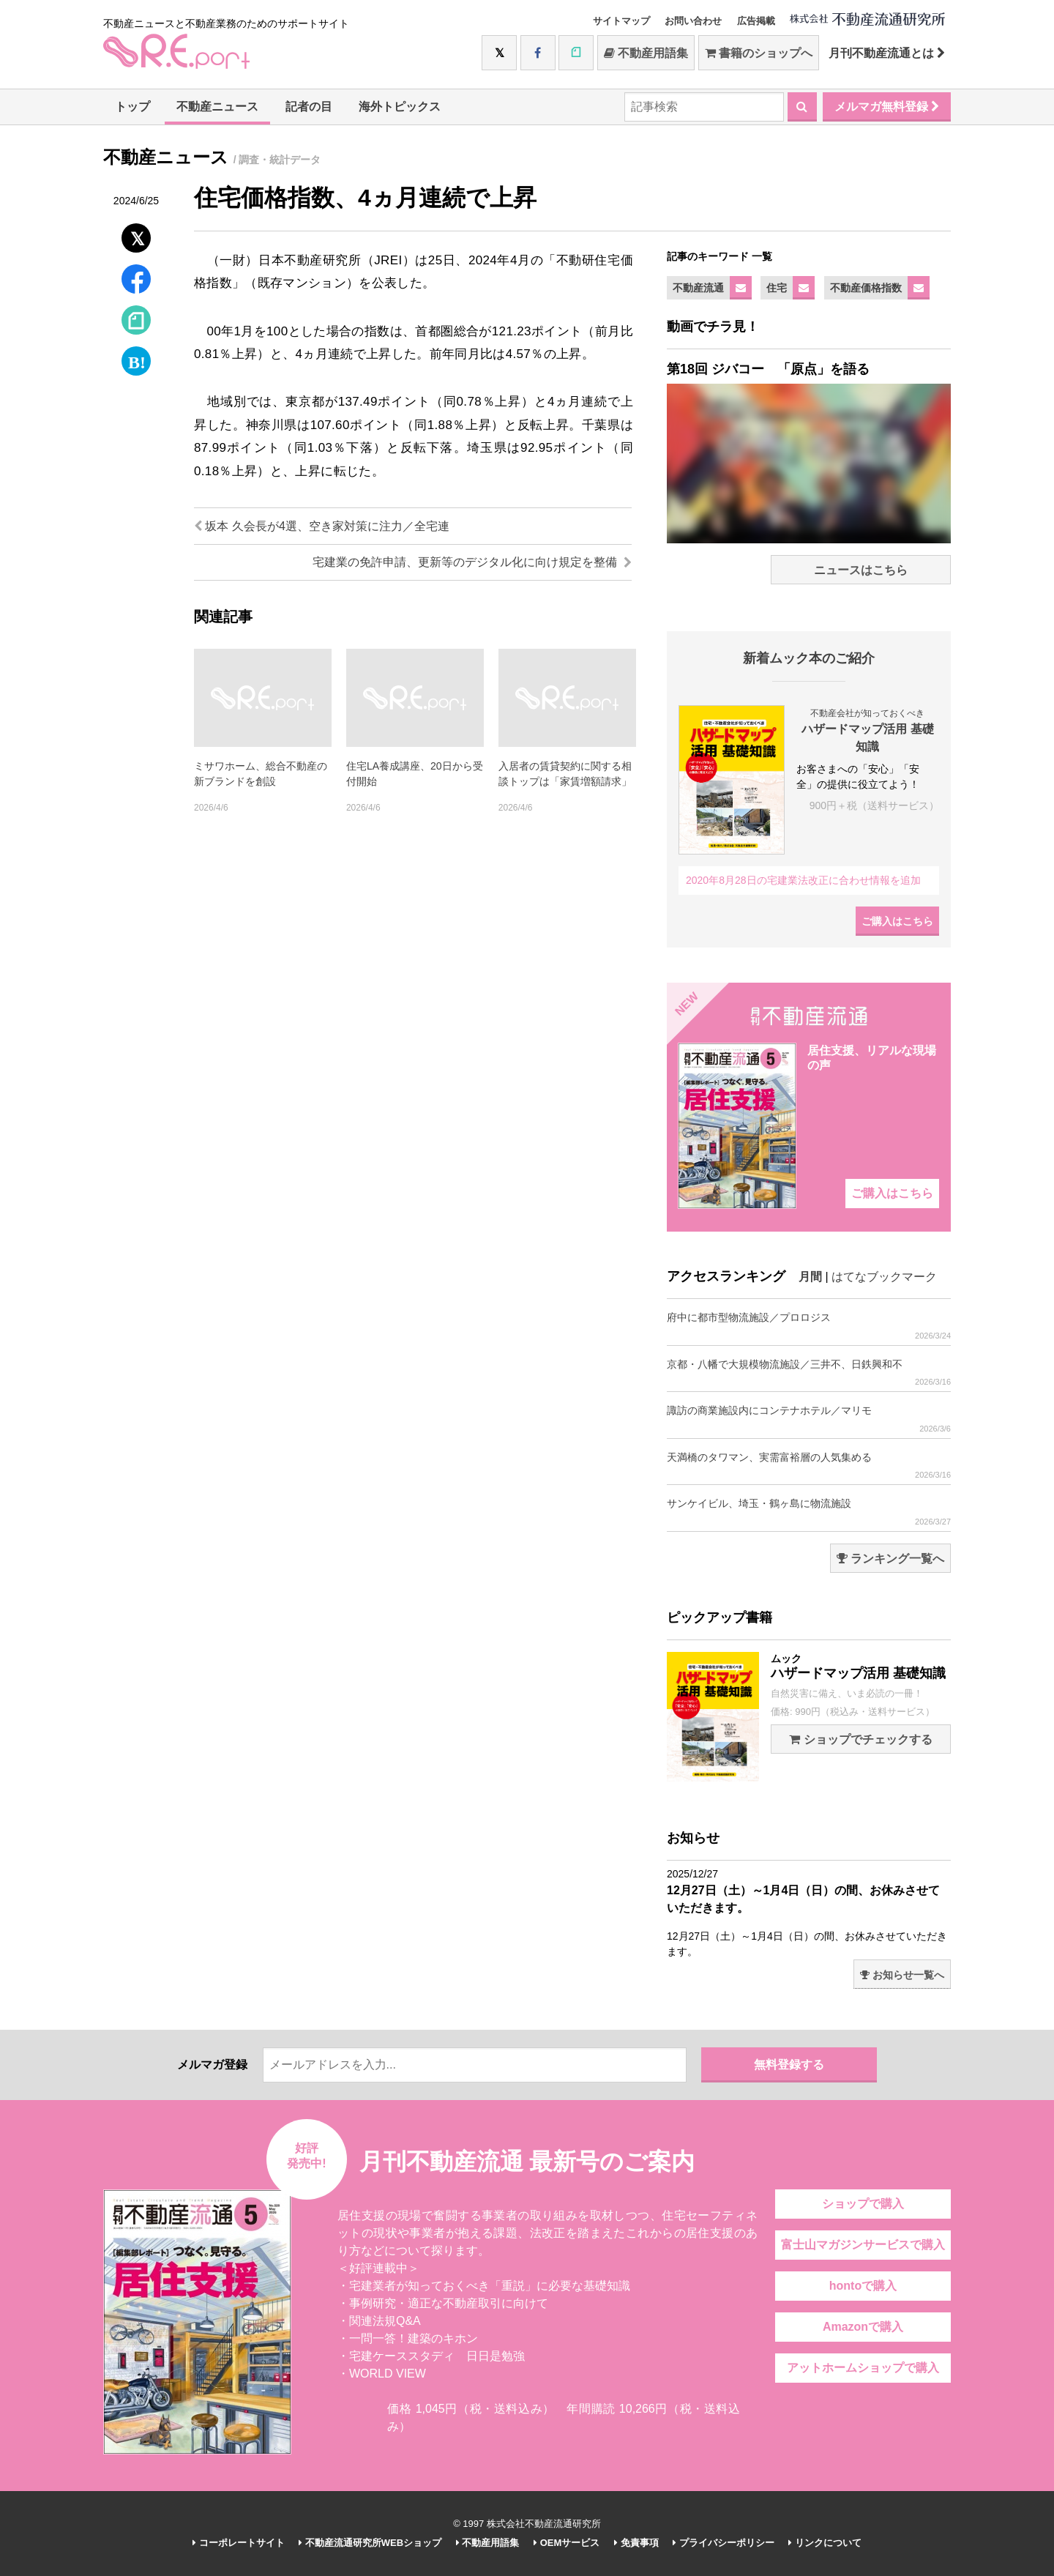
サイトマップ (621, 20)
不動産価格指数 (866, 288)
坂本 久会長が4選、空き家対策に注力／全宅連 (321, 526)
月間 (810, 1276)
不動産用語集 (646, 53)
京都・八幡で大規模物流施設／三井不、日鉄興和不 (809, 1372)
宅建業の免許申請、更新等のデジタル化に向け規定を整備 (472, 562)
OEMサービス (566, 2542)
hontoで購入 (863, 2285)
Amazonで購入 (863, 2326)
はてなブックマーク (884, 1276)
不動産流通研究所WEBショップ (370, 2542)
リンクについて (824, 2542)
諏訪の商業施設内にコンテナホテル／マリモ (809, 1418)
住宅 (776, 288)
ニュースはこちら (861, 570)
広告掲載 (756, 20)
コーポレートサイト (239, 2542)
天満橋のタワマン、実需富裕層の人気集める (809, 1465)
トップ (132, 106)
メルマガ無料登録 (886, 106)
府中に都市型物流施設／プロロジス (809, 1325)
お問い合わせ (693, 20)
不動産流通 (698, 288)
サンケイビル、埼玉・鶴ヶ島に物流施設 (809, 1511)
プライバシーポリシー (723, 2542)
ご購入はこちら (897, 921)
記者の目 (308, 106)
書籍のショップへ (758, 53)
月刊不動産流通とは (887, 53)
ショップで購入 (863, 2203)
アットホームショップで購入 (863, 2367)
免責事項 (636, 2542)
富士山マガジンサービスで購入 (863, 2244)
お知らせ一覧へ (902, 1975)
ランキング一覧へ (890, 1558)
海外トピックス (400, 106)
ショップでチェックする (860, 1739)
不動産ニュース (217, 106)
